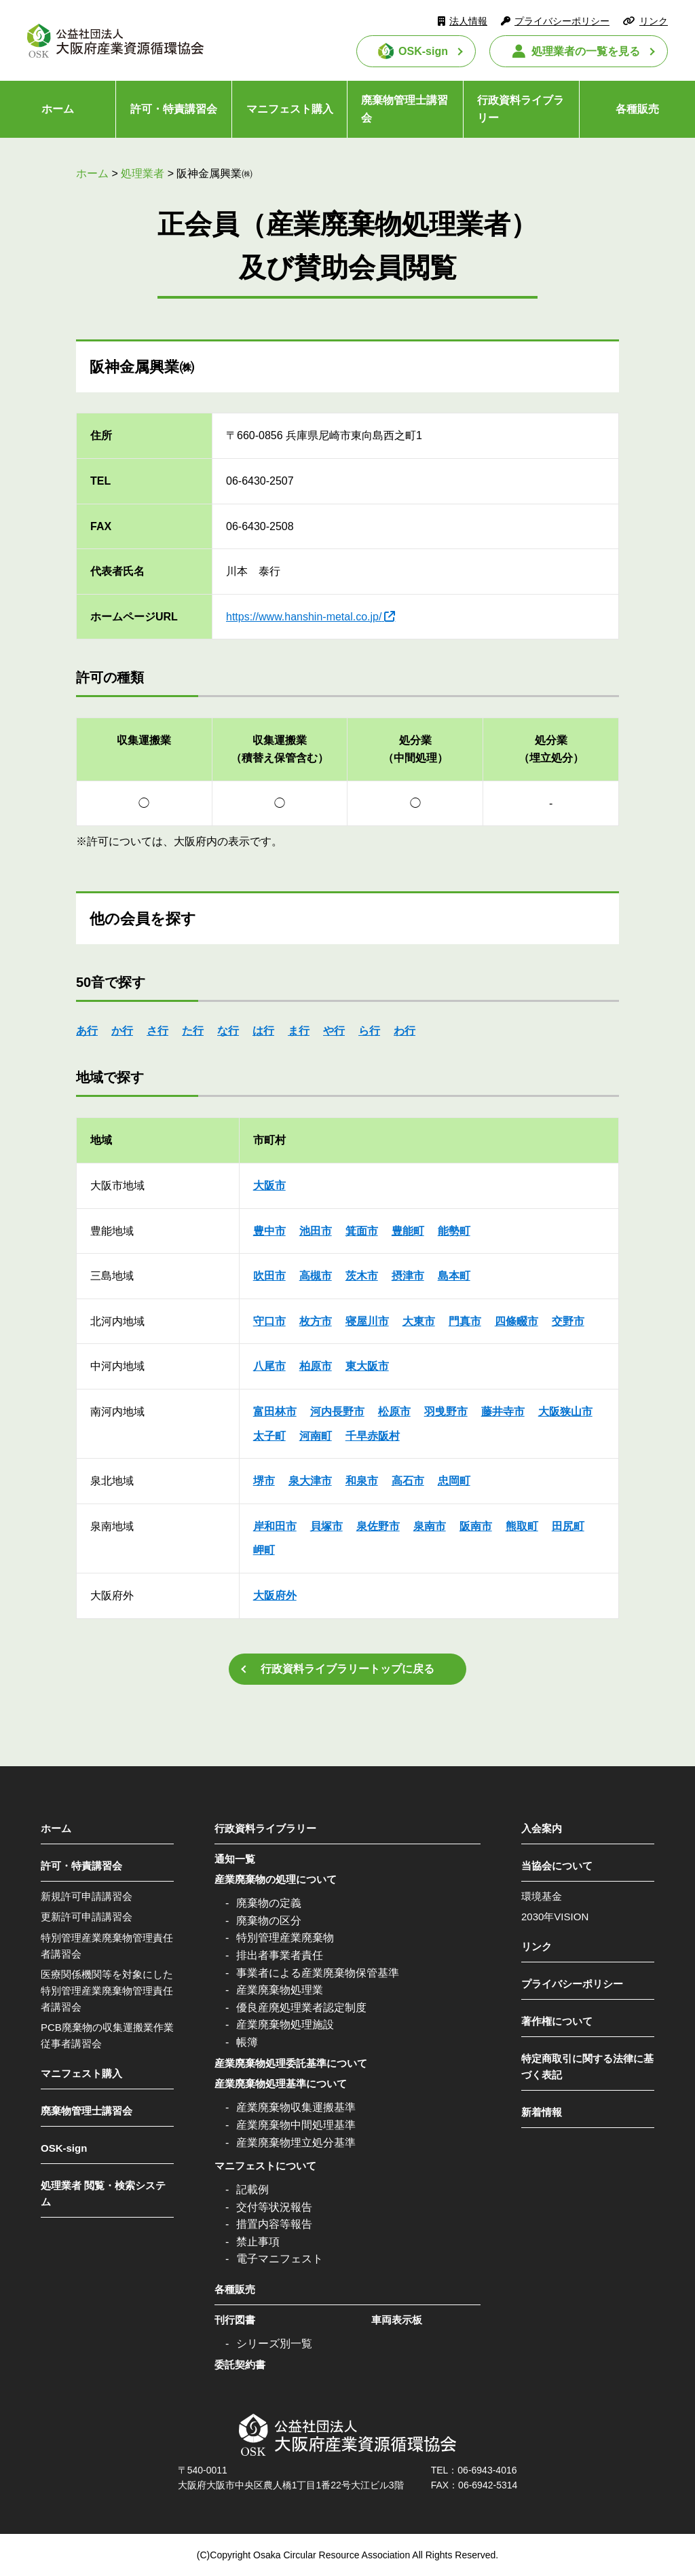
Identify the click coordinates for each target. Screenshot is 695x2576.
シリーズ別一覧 (274, 2343)
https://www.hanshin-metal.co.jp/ (303, 616)
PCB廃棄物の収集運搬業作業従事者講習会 (107, 2035)
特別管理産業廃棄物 (285, 1937)
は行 (263, 1031)
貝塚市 (326, 1526)
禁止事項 (258, 2241)
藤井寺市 (503, 1411)
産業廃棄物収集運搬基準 (296, 2107)
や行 (334, 1031)
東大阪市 (367, 1366)
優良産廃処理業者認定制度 (301, 2007)
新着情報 (541, 2112)
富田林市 (275, 1411)
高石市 (408, 1481)
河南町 (315, 1436)
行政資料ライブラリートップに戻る (347, 1669)
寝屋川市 (367, 1321)
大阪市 (269, 1185)
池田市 (315, 1231)
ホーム (57, 109)
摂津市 (408, 1276)
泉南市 (429, 1526)
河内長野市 (337, 1411)
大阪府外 (275, 1595)
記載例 (252, 2189)
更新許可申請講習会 (86, 1916)
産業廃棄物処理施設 (285, 2024)
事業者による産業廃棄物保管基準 (317, 1973)
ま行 (298, 1031)
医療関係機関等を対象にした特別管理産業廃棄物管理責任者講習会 (107, 1990)
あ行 (87, 1031)
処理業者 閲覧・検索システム (103, 2193)
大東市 (418, 1321)
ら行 (369, 1031)
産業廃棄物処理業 (279, 1990)
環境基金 (541, 1896)
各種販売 (637, 109)
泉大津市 (310, 1481)
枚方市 (315, 1321)
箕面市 (361, 1231)
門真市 (465, 1321)
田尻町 (568, 1526)
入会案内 (541, 1828)
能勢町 (454, 1231)
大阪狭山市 (565, 1411)
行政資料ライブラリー (520, 109)
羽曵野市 (446, 1411)
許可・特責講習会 (173, 109)
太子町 (269, 1436)
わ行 (404, 1031)
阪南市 (475, 1526)
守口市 (269, 1321)
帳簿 (247, 2042)
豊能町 (408, 1231)
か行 (122, 1031)
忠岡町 (454, 1481)
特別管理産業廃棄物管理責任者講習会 (107, 1946)
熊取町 (522, 1526)
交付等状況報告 (274, 2207)
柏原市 (315, 1366)
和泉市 (361, 1481)
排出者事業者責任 (279, 1955)
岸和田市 (275, 1526)
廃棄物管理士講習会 (404, 109)
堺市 (264, 1481)
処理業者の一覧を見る (585, 51)
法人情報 (468, 21)
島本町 (454, 1276)
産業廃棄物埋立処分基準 (296, 2142)
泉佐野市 (378, 1526)
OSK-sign (423, 51)
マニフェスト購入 (289, 109)
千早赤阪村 (372, 1436)
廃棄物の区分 (268, 1920)
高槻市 (315, 1276)
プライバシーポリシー (561, 21)
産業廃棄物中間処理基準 (296, 2125)
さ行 (157, 1031)
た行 (193, 1031)
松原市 (394, 1411)
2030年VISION (554, 1916)
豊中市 (269, 1231)
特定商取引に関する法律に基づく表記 (587, 2066)
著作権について (557, 2021)
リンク (653, 21)
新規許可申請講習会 (86, 1896)
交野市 (568, 1321)
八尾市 (269, 1366)
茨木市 (361, 1276)
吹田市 (269, 1276)
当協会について (557, 1865)
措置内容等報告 (274, 2224)
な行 (228, 1031)
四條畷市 (516, 1321)
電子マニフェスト (279, 2258)
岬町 (264, 1550)
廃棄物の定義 (268, 1903)
